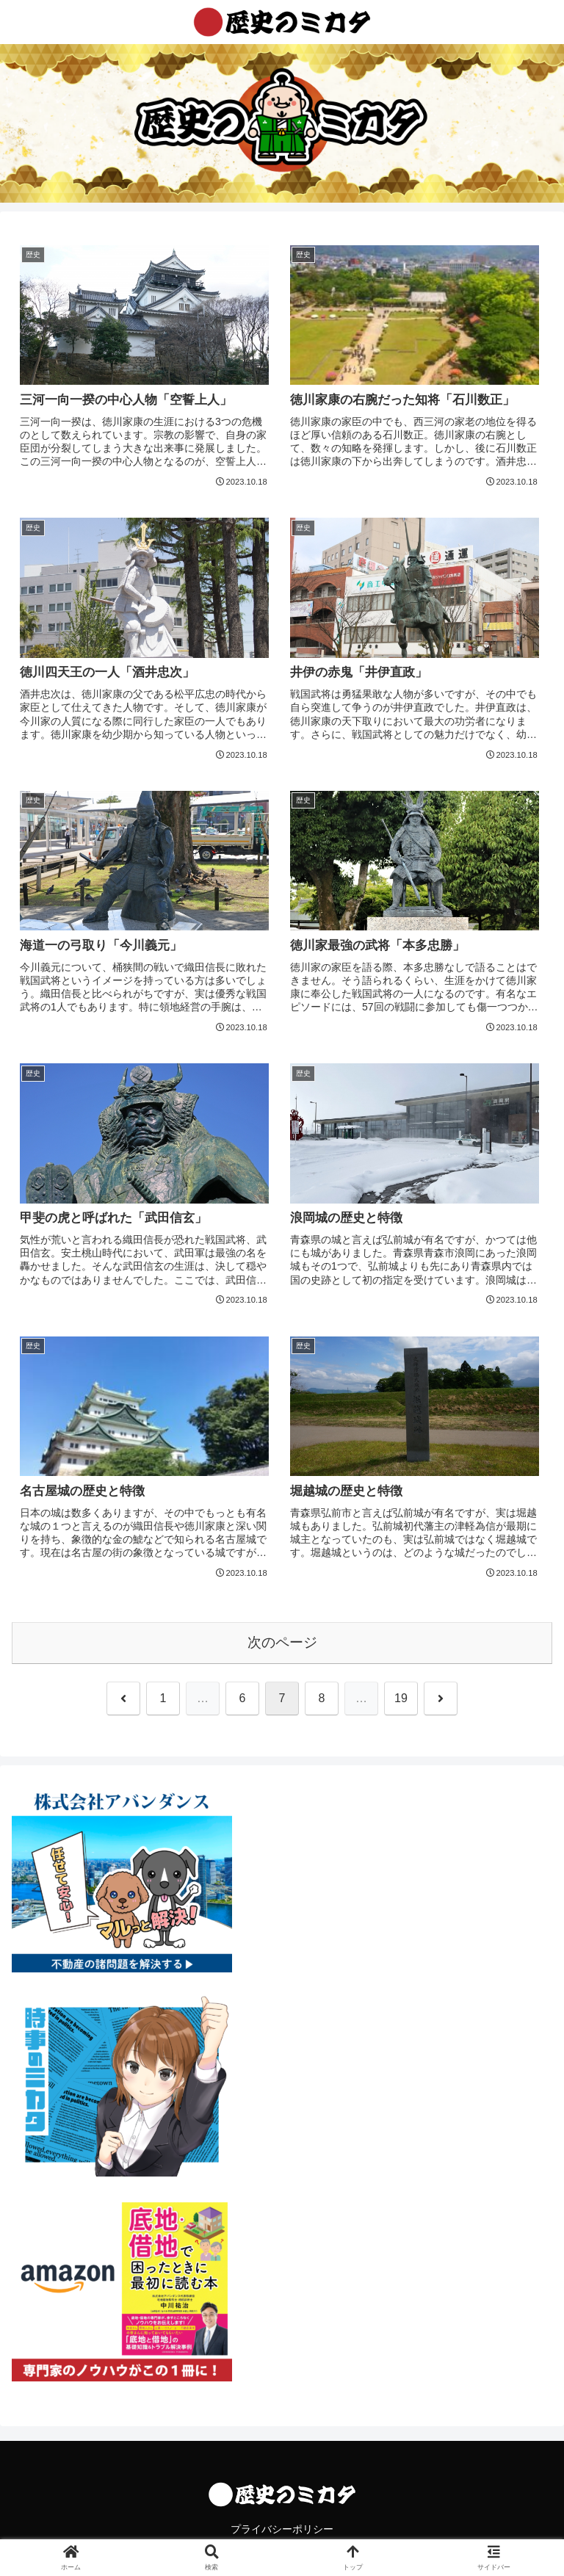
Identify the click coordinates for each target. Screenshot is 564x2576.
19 (401, 1698)
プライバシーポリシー (282, 2529)
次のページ (282, 1642)
